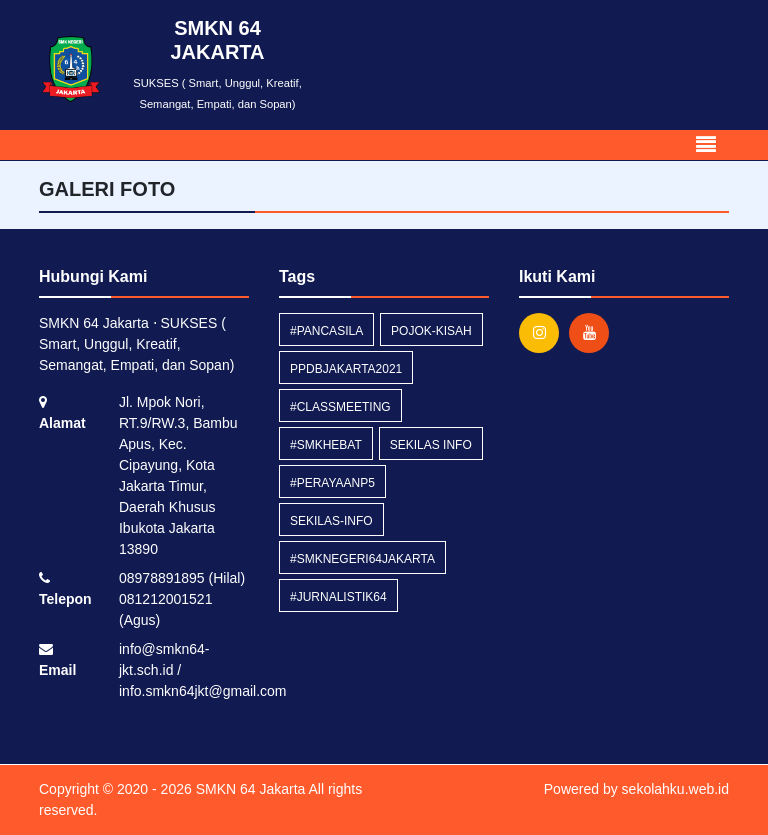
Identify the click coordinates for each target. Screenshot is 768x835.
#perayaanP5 (332, 483)
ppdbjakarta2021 (346, 369)
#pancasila (326, 331)
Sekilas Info (431, 445)
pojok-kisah (431, 331)
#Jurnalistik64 (338, 597)
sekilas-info (331, 521)
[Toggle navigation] (706, 145)
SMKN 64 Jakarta (249, 789)
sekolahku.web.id (675, 789)
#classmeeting (340, 407)
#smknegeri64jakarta (362, 559)
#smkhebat (326, 445)
